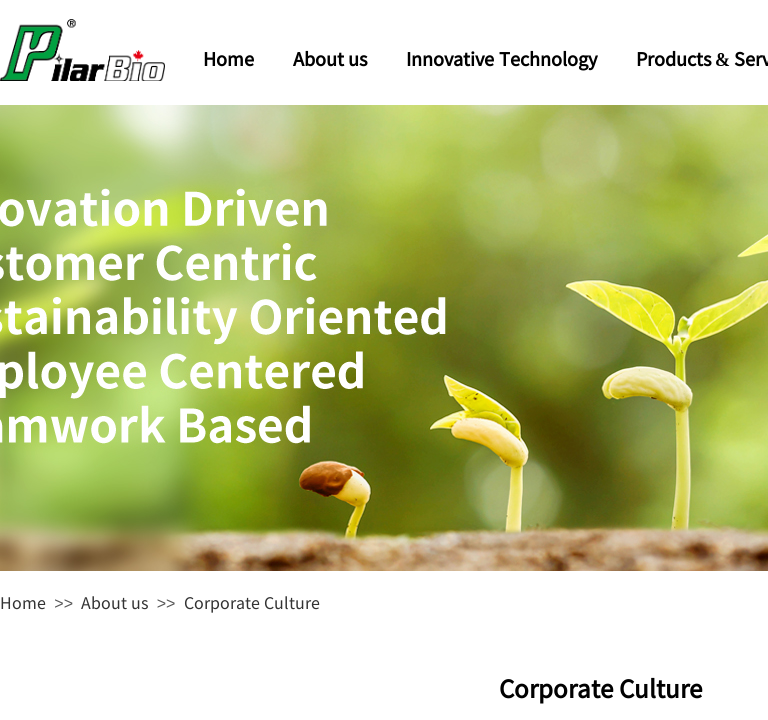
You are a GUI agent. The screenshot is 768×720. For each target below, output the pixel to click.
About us (114, 602)
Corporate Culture (252, 602)
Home (23, 602)
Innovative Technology (501, 58)
